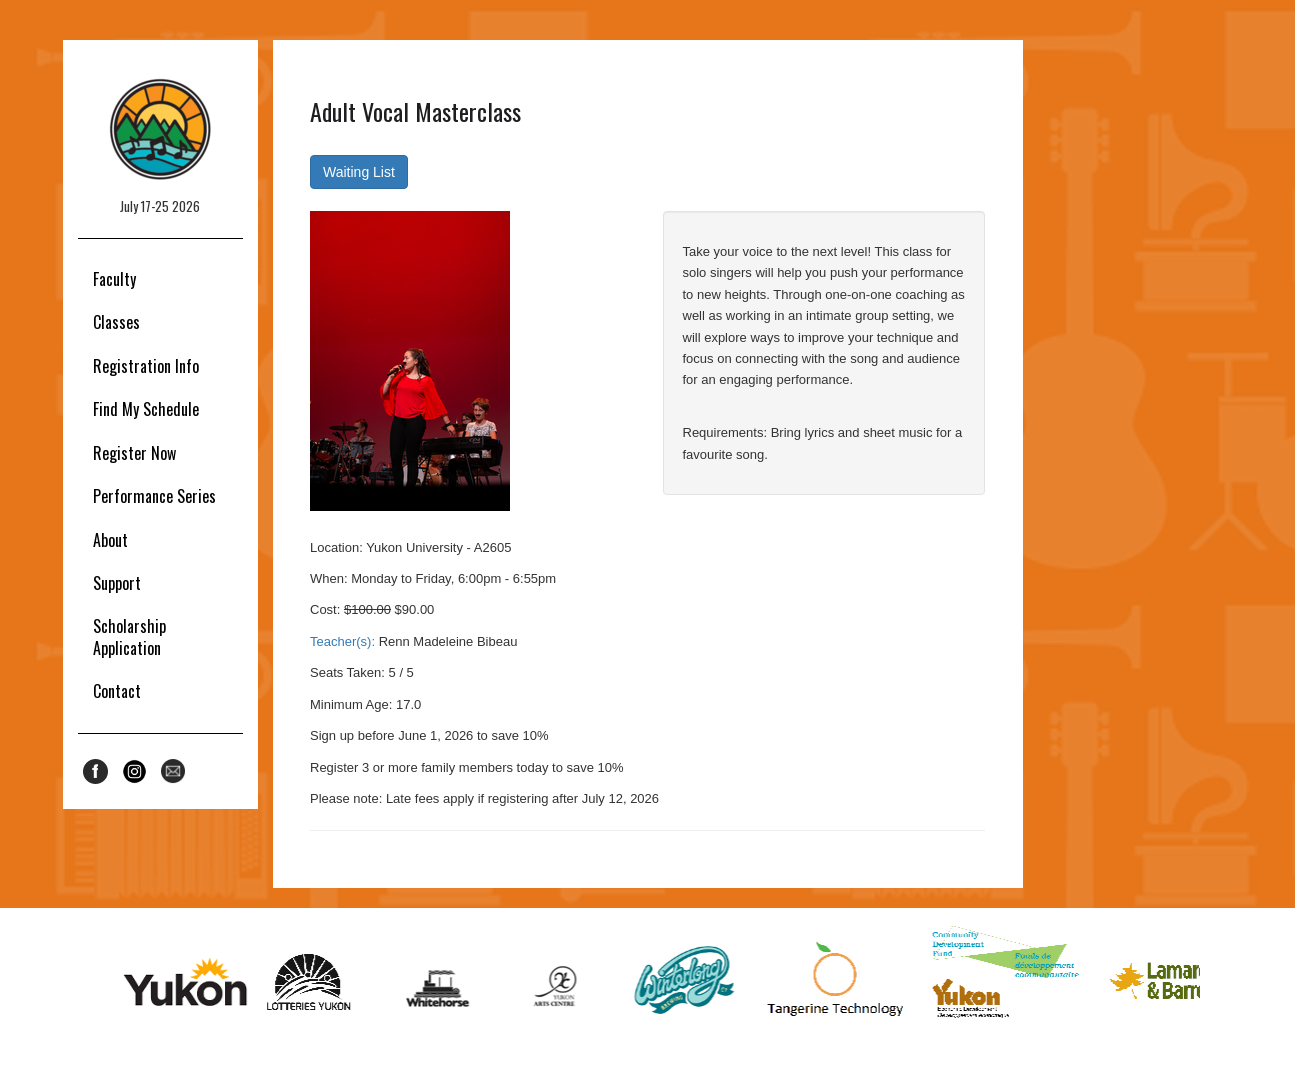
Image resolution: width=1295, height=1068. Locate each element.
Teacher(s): (342, 641)
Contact (117, 691)
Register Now (134, 453)
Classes (116, 322)
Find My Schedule (146, 409)
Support (117, 583)
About (110, 540)
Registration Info (146, 366)
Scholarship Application (129, 636)
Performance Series (154, 496)
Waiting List (359, 172)
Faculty (114, 279)
